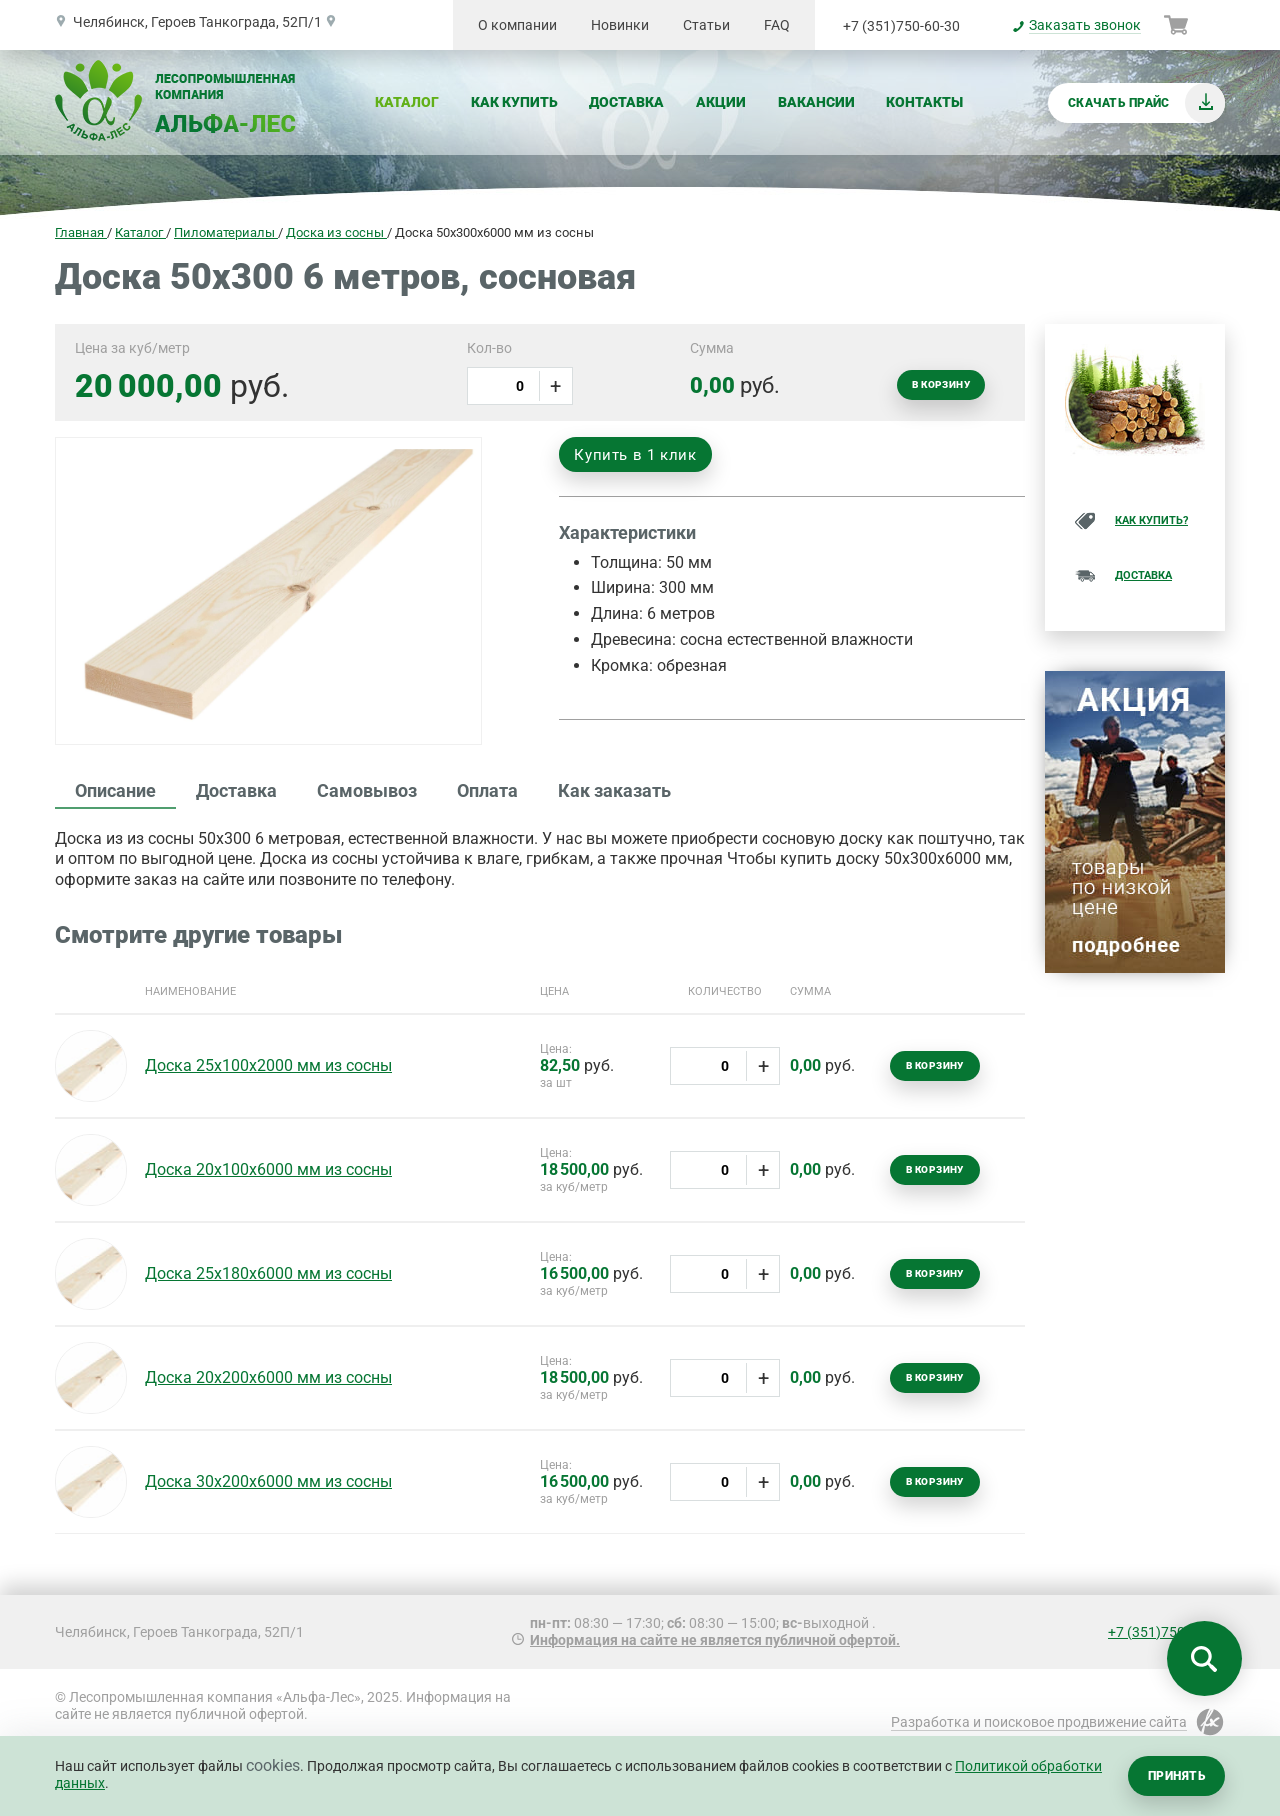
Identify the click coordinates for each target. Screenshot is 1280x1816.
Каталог (407, 102)
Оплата (487, 790)
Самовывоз (367, 790)
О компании (517, 25)
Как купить (514, 102)
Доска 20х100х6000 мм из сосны (268, 1169)
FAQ (777, 25)
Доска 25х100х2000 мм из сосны (268, 1065)
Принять (1176, 1776)
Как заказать (614, 790)
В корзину (941, 384)
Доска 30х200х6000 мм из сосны (268, 1481)
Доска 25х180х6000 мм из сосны (268, 1273)
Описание (115, 790)
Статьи (706, 25)
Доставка (626, 102)
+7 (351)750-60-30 (901, 26)
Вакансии (816, 102)
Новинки (620, 25)
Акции (721, 102)
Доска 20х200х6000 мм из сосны (268, 1377)
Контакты (924, 102)
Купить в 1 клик (635, 455)
